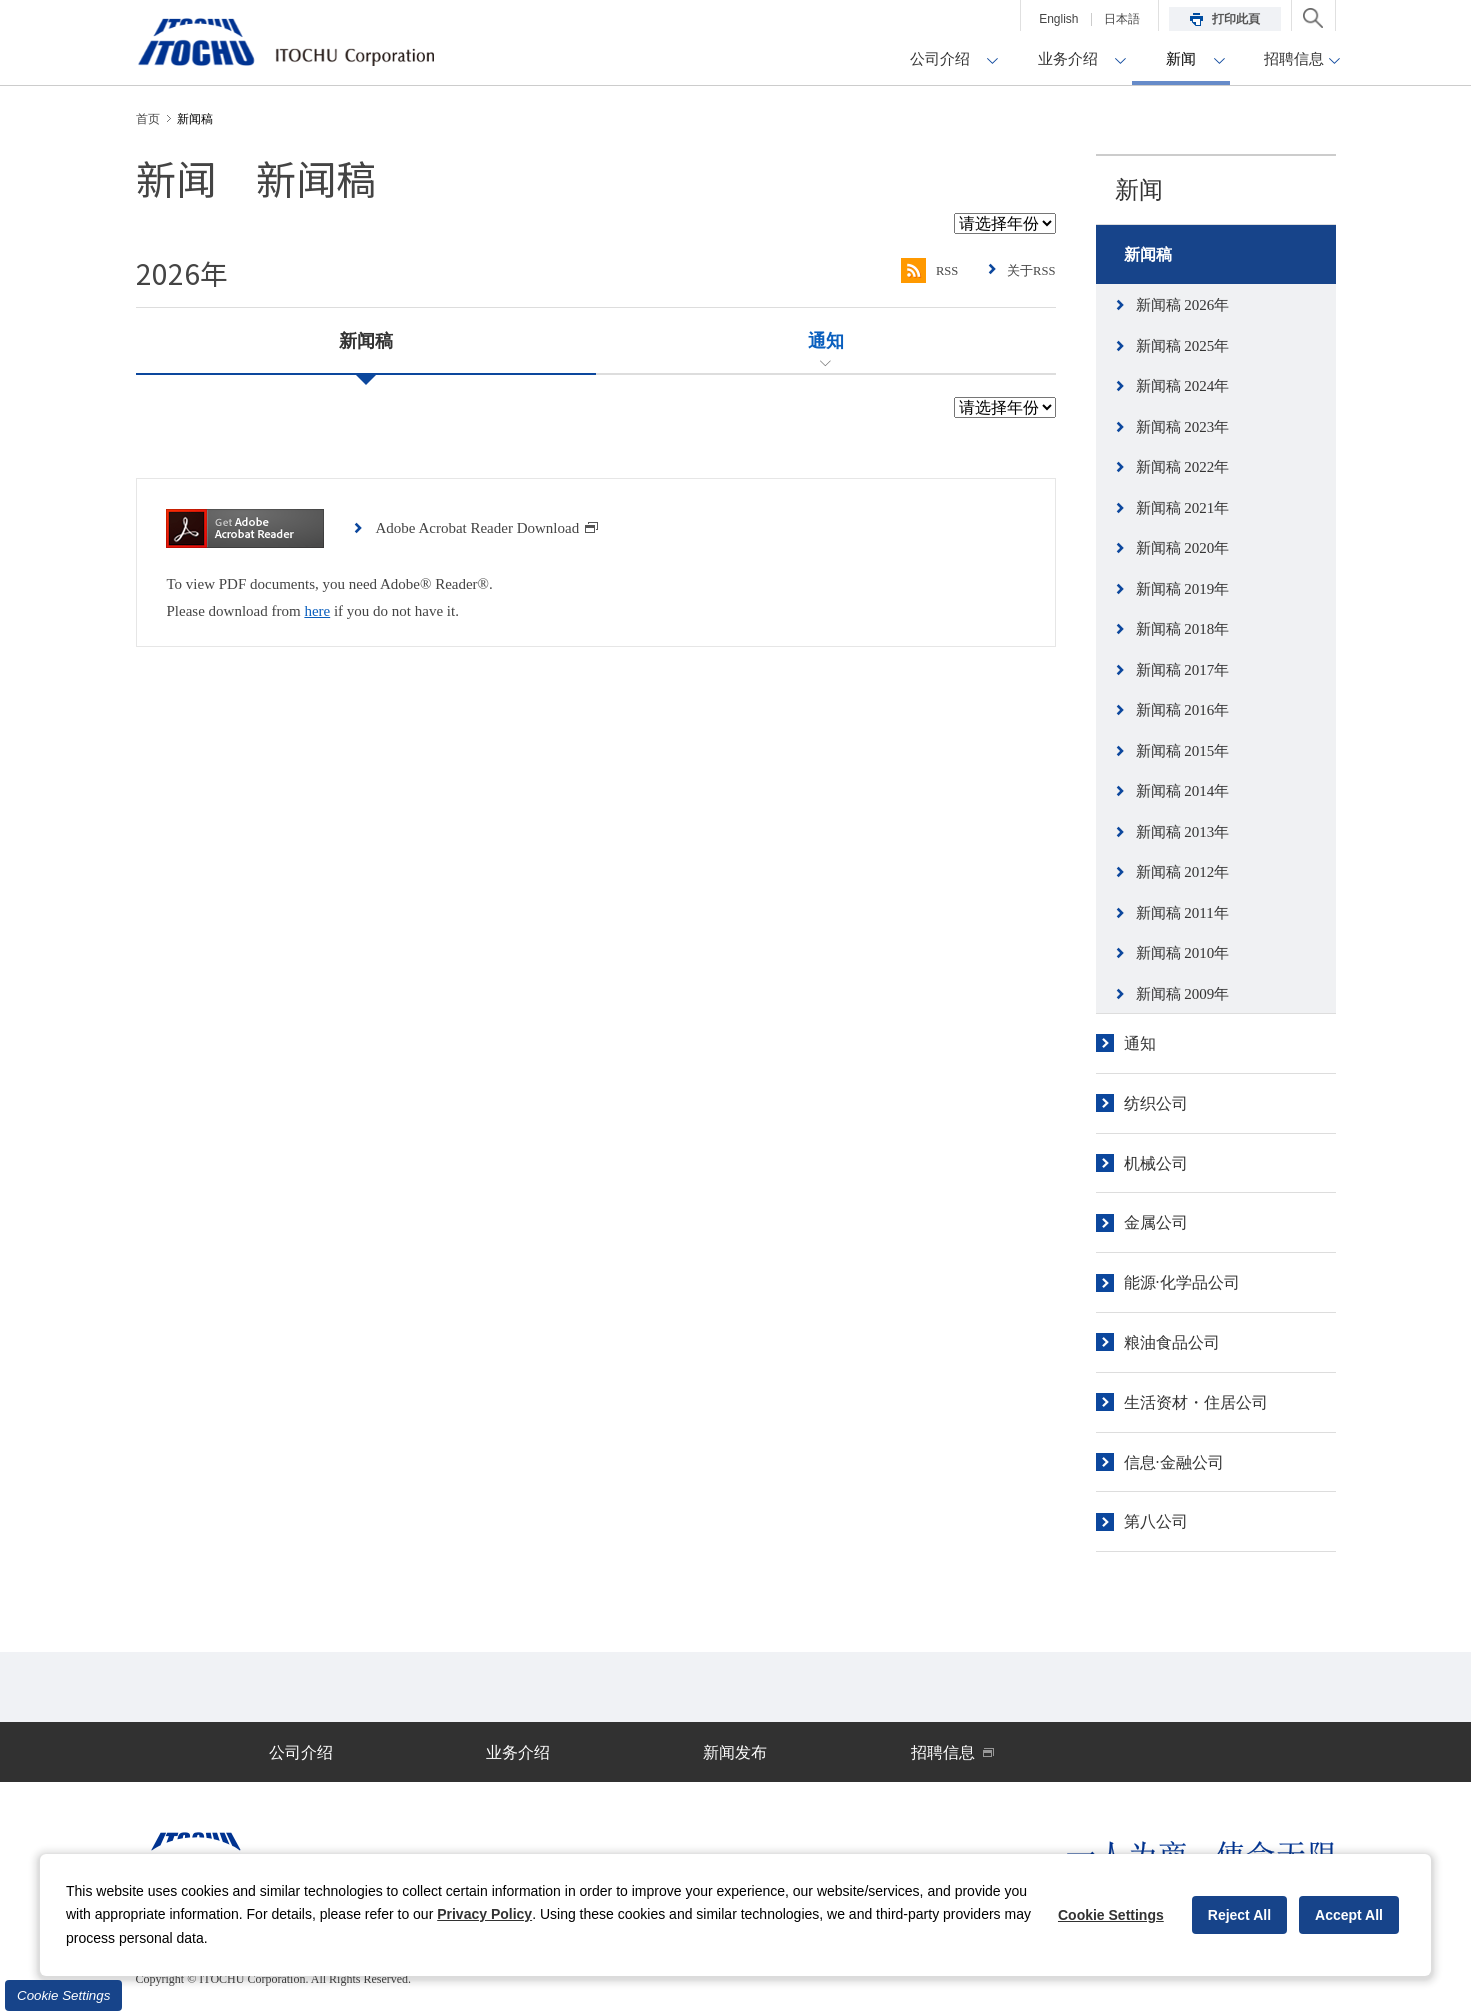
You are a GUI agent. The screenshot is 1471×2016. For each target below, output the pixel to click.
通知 (1140, 1043)
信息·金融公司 (1174, 1462)
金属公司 (1156, 1222)
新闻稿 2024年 (1183, 386)
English (1058, 19)
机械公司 (1156, 1163)
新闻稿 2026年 (1183, 305)
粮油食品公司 (1172, 1342)
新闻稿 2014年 (1183, 791)
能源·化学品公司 (1182, 1282)
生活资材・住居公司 (1196, 1402)
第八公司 (1156, 1521)
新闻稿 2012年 (1183, 872)
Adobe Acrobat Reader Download (487, 528)
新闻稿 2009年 (1183, 994)
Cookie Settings (63, 1995)
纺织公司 (1156, 1103)
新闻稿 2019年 (1183, 589)
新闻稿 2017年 (1183, 670)
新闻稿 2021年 (1183, 508)
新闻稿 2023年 (1183, 427)
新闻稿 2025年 (1183, 346)
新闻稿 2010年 (1183, 953)
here (317, 611)
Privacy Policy (484, 1914)
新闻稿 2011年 (1182, 913)
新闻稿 (1148, 254)
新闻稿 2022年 (1183, 467)
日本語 (1122, 19)
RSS (921, 271)
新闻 (1139, 190)
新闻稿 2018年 (1183, 629)
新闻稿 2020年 (1183, 548)
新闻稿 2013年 (1183, 832)
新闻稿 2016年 (1183, 710)
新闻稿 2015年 (1183, 751)
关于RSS (1029, 270)
